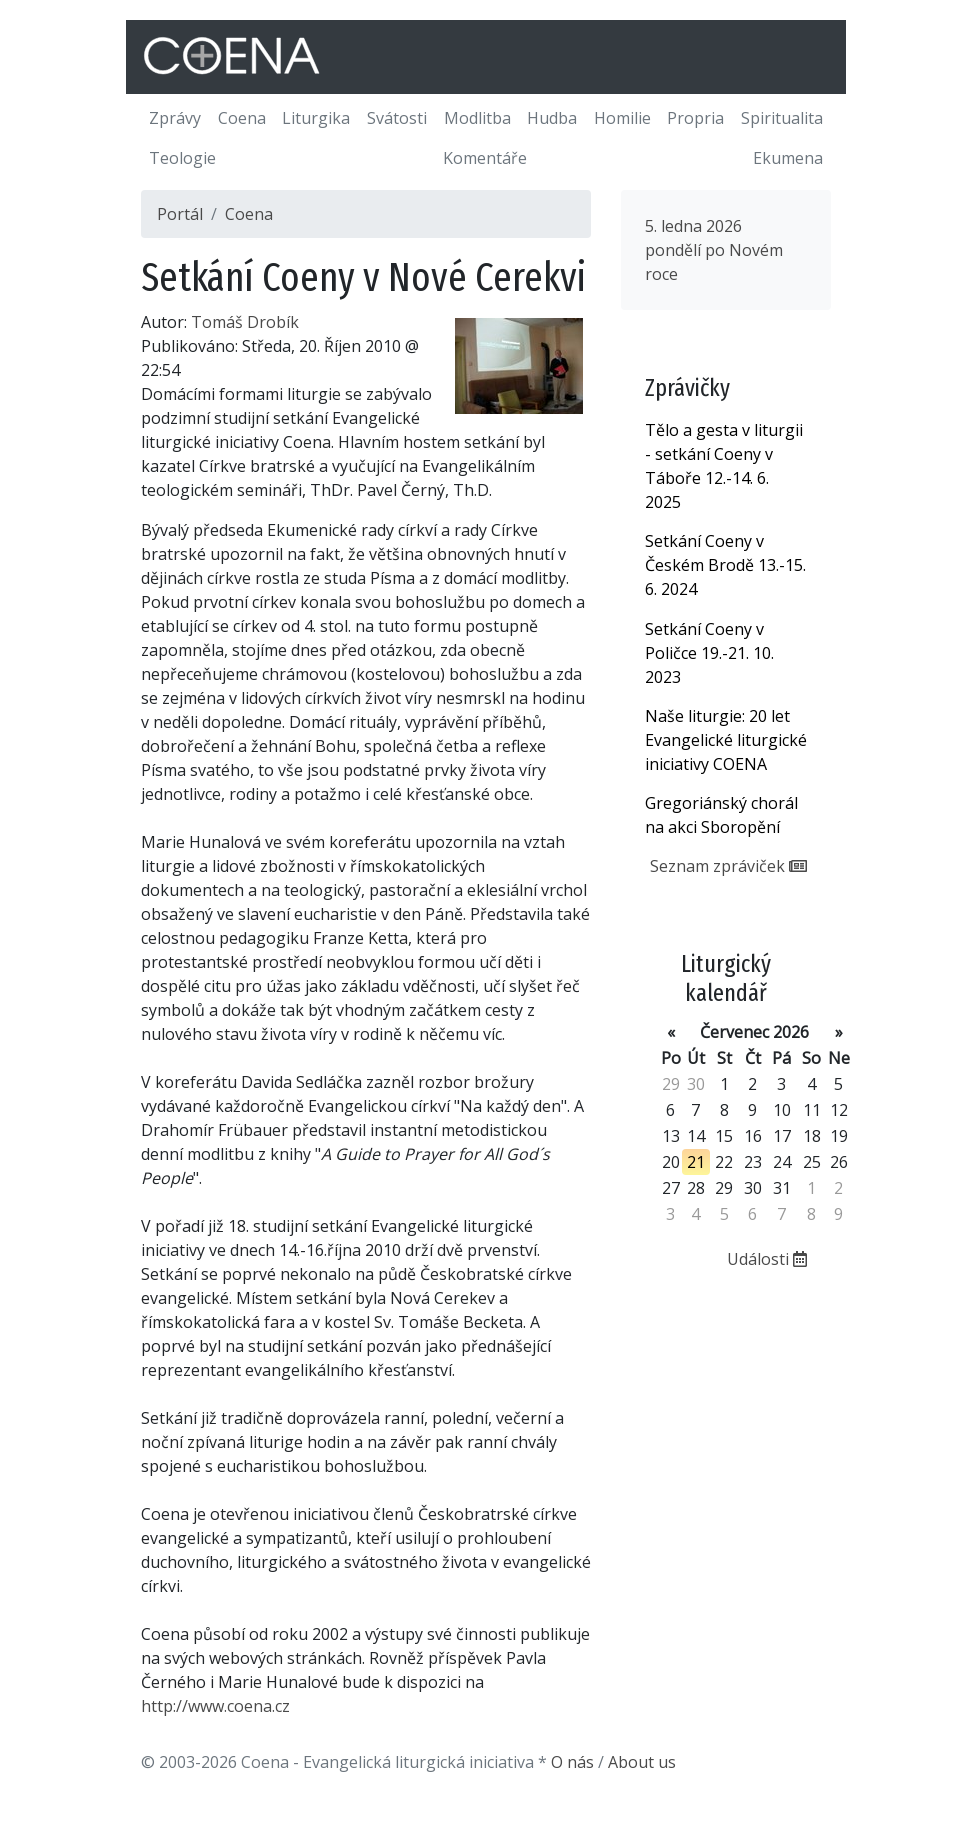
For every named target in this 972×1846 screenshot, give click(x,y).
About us (642, 1762)
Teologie (182, 158)
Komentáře (485, 158)
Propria (695, 118)
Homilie (622, 118)
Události (767, 1259)
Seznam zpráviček (728, 866)
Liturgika (316, 118)
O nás (572, 1762)
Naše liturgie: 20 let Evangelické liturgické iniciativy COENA (726, 740)
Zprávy (175, 118)
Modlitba (477, 118)
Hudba (552, 118)
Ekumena (788, 158)
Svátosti (397, 118)
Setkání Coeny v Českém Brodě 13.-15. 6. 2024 (725, 565)
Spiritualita (782, 118)
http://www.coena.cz (215, 1706)
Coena (242, 118)
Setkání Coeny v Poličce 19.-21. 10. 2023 (709, 653)
